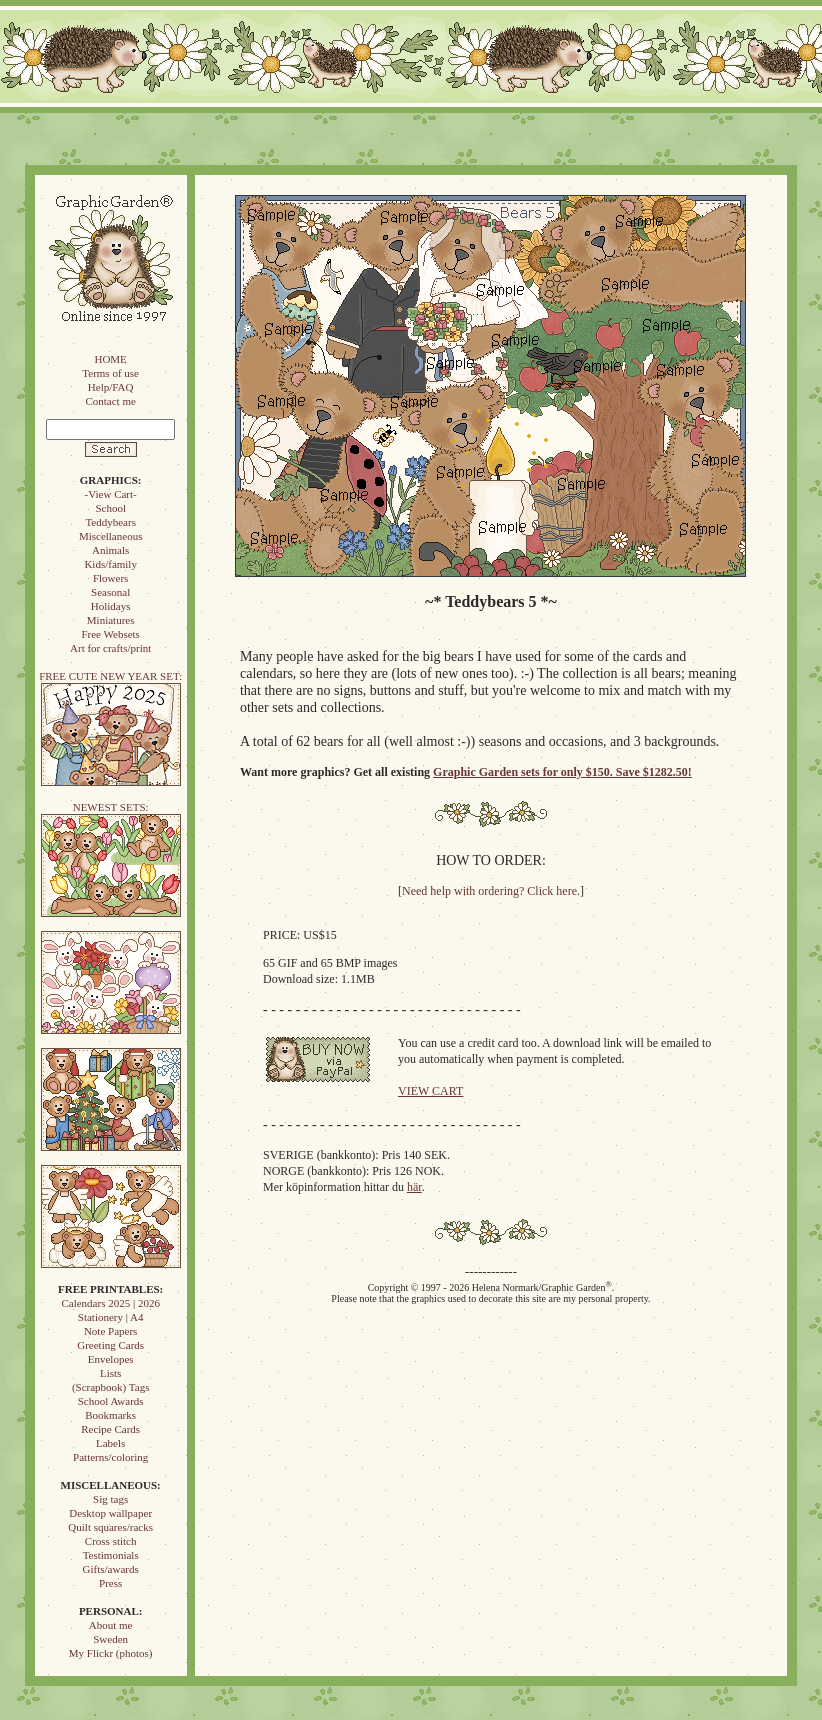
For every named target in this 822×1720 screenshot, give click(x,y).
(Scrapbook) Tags (111, 1387)
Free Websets (110, 634)
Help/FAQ (111, 387)
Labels (110, 1443)
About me (111, 1625)
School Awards (111, 1401)
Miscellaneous (111, 536)
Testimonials (111, 1555)
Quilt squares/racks (110, 1527)
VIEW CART (430, 1091)
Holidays (111, 606)
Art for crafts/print (110, 648)
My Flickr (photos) (111, 1653)
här (414, 1187)
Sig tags (110, 1499)
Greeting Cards (110, 1345)
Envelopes (111, 1359)
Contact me (110, 401)
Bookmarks (110, 1415)
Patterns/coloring (110, 1457)
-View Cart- (111, 494)
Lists (110, 1373)
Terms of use (110, 373)
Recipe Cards (110, 1429)
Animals (110, 550)
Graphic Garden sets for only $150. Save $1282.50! (562, 772)
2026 (149, 1303)
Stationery (100, 1317)
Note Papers (110, 1331)
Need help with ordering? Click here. (491, 891)
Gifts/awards (111, 1569)
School (110, 508)
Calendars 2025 (95, 1303)
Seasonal (110, 592)
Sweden (110, 1639)
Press (110, 1583)
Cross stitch (111, 1541)
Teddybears (110, 522)
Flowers (110, 578)
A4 (136, 1317)
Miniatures (111, 620)
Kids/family (110, 564)
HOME (110, 359)
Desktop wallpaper (110, 1513)
